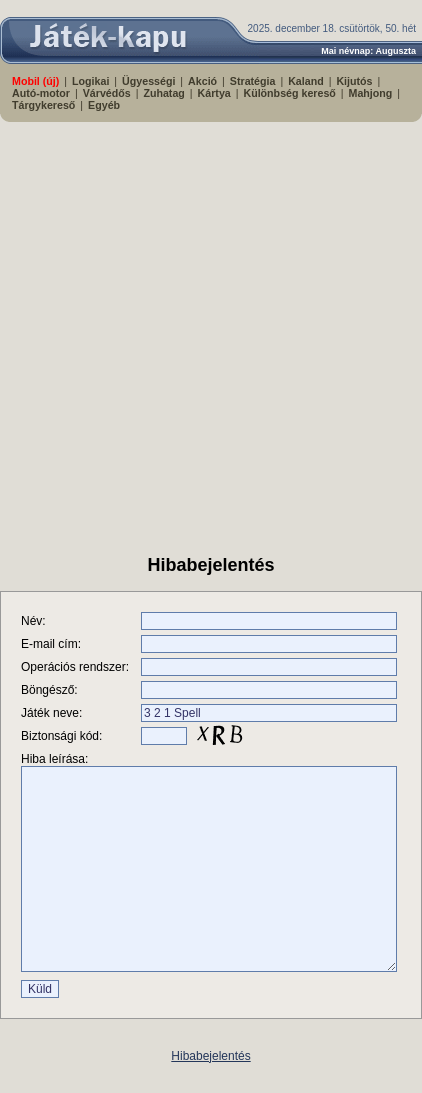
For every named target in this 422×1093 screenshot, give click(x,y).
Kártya (214, 93)
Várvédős (107, 93)
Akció (202, 81)
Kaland (306, 81)
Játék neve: (51, 713)
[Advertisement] (187, 329)
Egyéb (104, 105)
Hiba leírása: (54, 759)
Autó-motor (41, 93)
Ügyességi (148, 81)
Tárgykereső (43, 105)
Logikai (90, 81)
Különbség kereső (289, 93)
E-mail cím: (51, 644)
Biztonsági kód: (61, 736)
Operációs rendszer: (75, 667)
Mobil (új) (35, 81)
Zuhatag (163, 93)
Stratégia (253, 81)
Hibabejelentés (210, 1056)
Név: (33, 621)
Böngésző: (49, 690)
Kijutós (354, 81)
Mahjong (371, 93)
